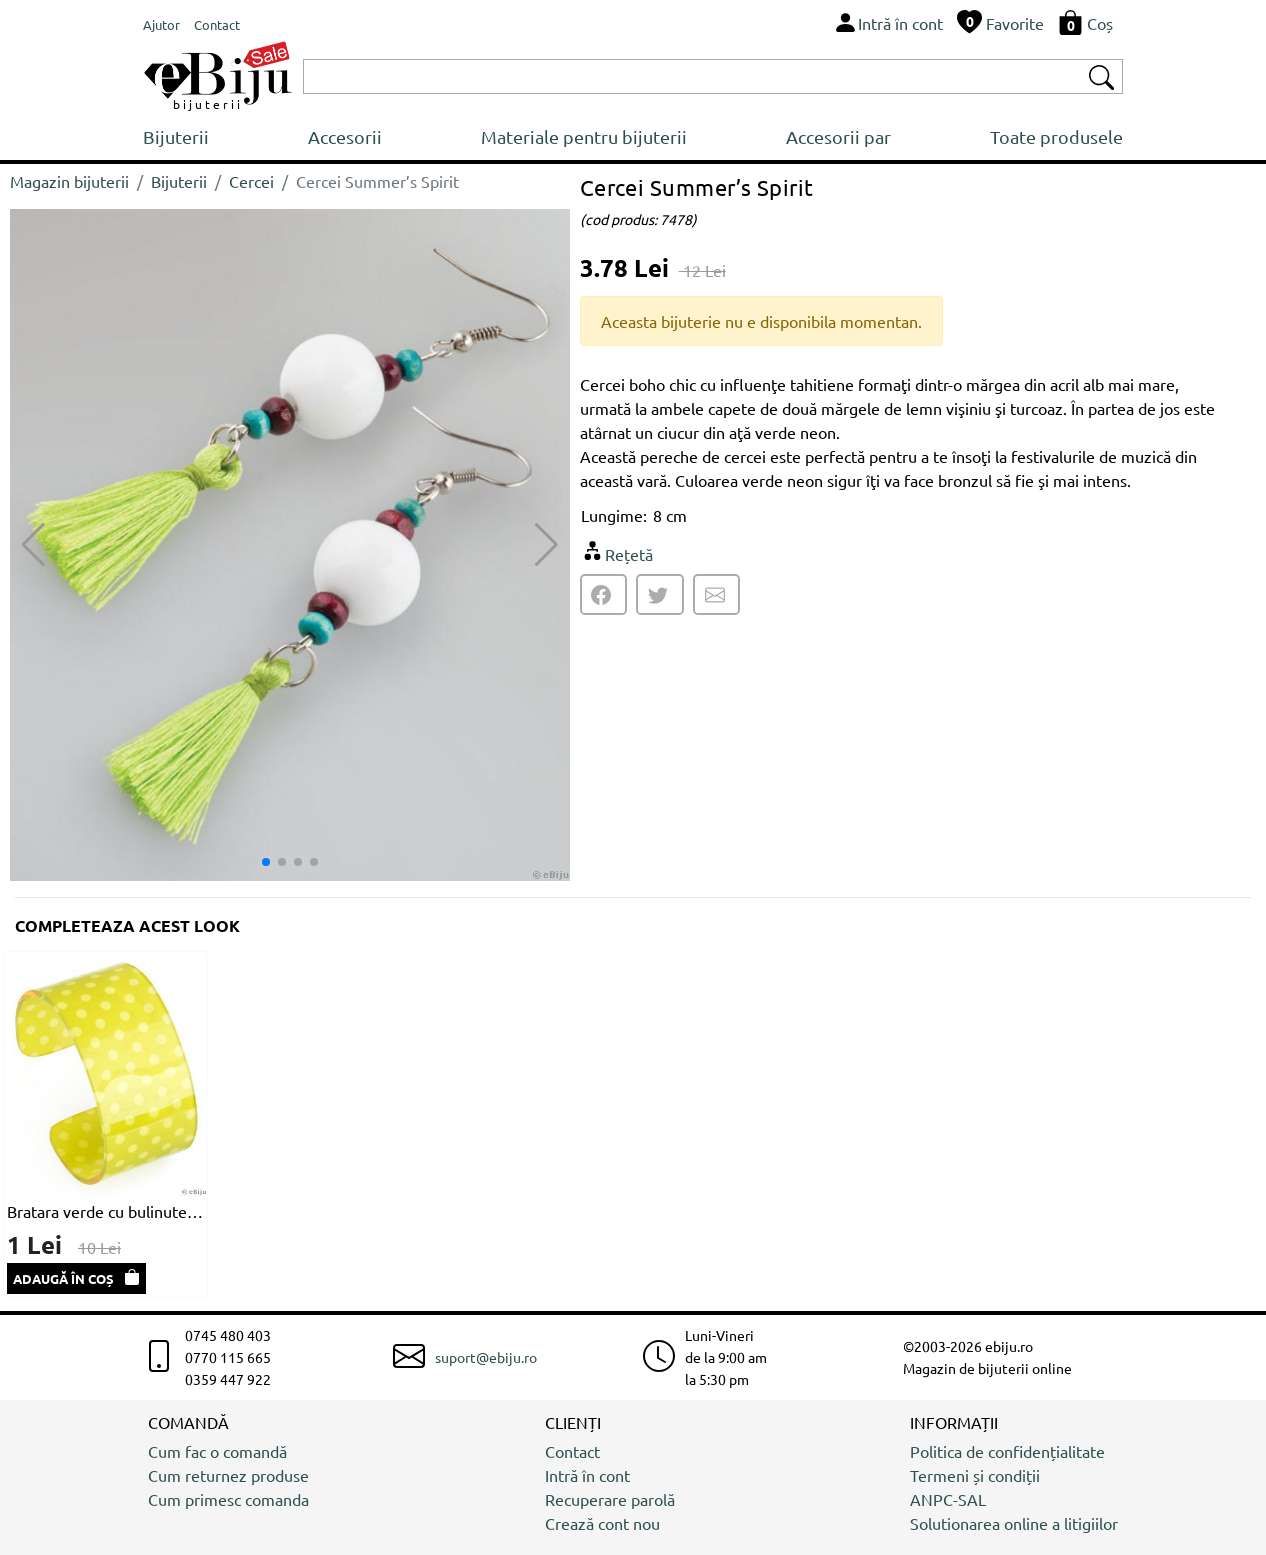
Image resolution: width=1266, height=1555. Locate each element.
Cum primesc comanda (228, 1499)
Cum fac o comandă (217, 1451)
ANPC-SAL (948, 1499)
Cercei (251, 181)
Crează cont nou (602, 1523)
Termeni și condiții (975, 1475)
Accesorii (345, 136)
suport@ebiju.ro (486, 1357)
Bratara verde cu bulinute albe (105, 1211)
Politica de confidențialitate (1007, 1451)
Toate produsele (1056, 136)
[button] (546, 545)
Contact (572, 1451)
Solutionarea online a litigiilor (1014, 1523)
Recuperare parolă (610, 1499)
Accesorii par (838, 136)
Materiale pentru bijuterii (584, 136)
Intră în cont (587, 1475)
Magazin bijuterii (69, 181)
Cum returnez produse (228, 1475)
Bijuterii (176, 136)
